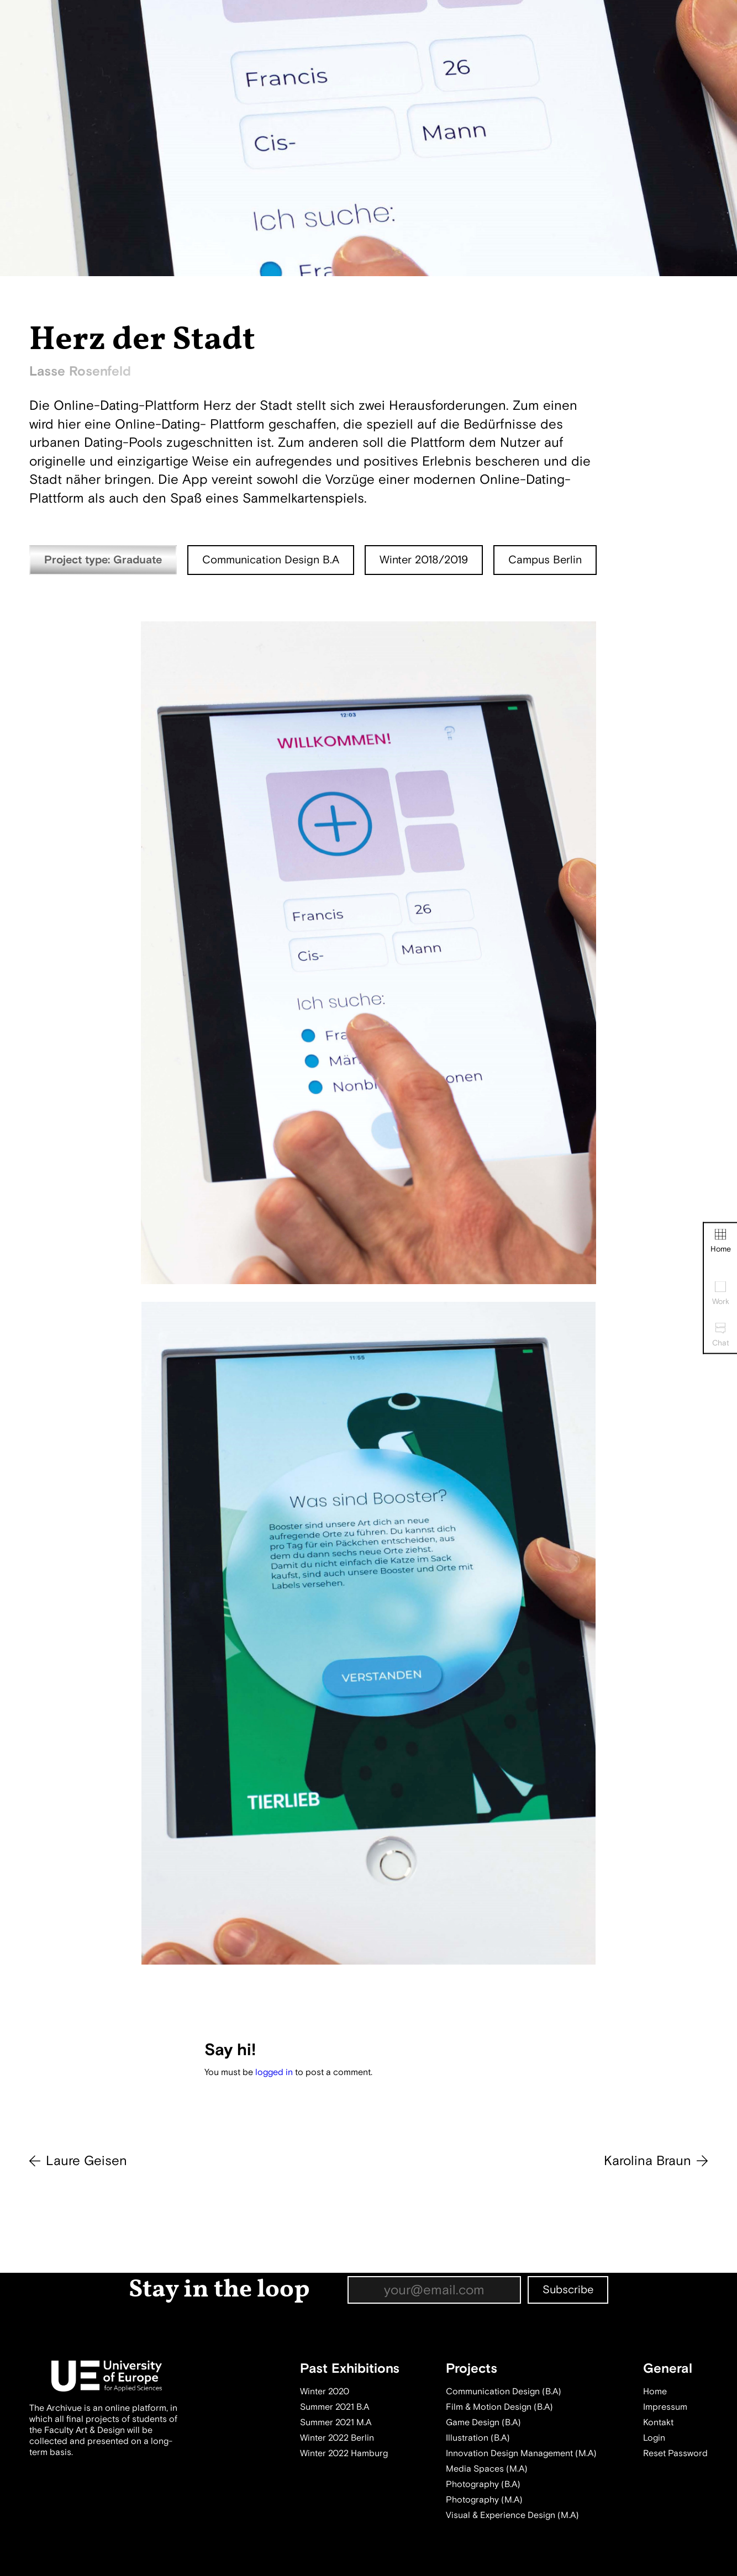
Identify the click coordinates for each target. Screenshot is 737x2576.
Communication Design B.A (270, 560)
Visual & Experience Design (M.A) (512, 2515)
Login (654, 2437)
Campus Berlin (545, 560)
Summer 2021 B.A (334, 2407)
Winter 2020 (324, 2391)
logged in (274, 2072)
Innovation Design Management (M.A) (521, 2453)
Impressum (665, 2407)
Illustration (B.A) (478, 2437)
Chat (720, 1335)
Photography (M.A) (484, 2499)
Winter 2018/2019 (424, 560)
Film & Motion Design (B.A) (499, 2407)
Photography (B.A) (483, 2484)
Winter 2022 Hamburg (344, 2453)
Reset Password (675, 2453)
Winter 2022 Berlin (337, 2437)
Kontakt (658, 2422)
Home (720, 1241)
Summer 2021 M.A (335, 2422)
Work (720, 1293)
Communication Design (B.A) (503, 2391)
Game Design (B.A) (483, 2422)
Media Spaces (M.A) (487, 2468)
